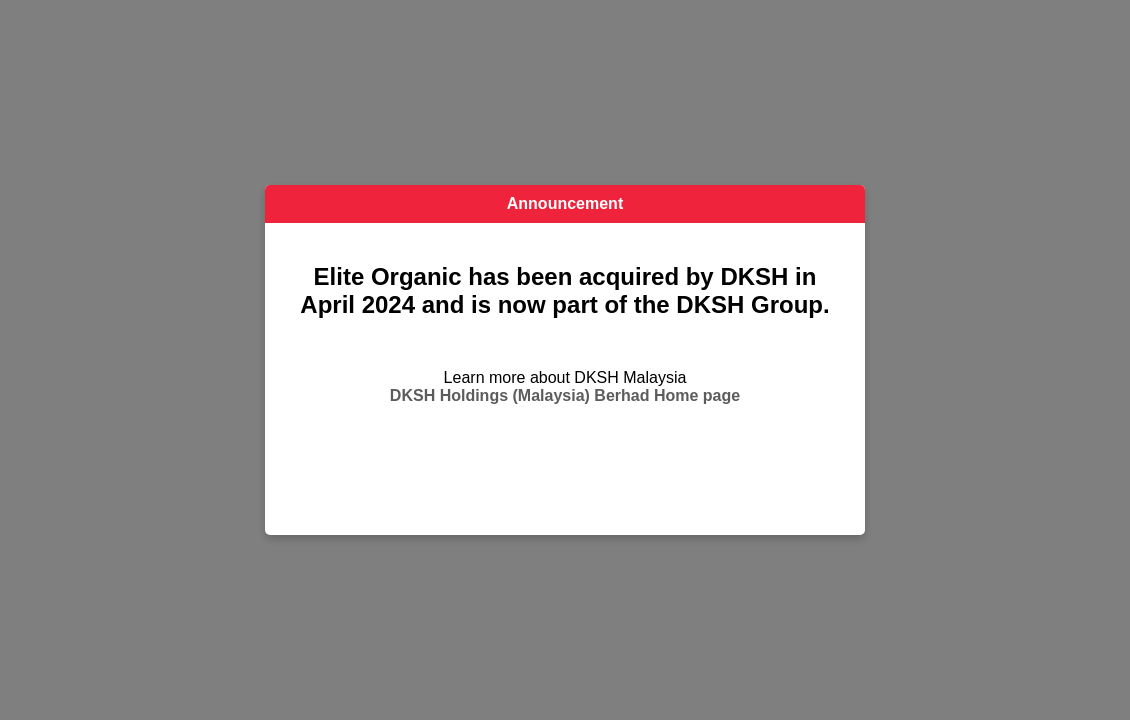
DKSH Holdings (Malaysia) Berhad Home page (565, 395)
